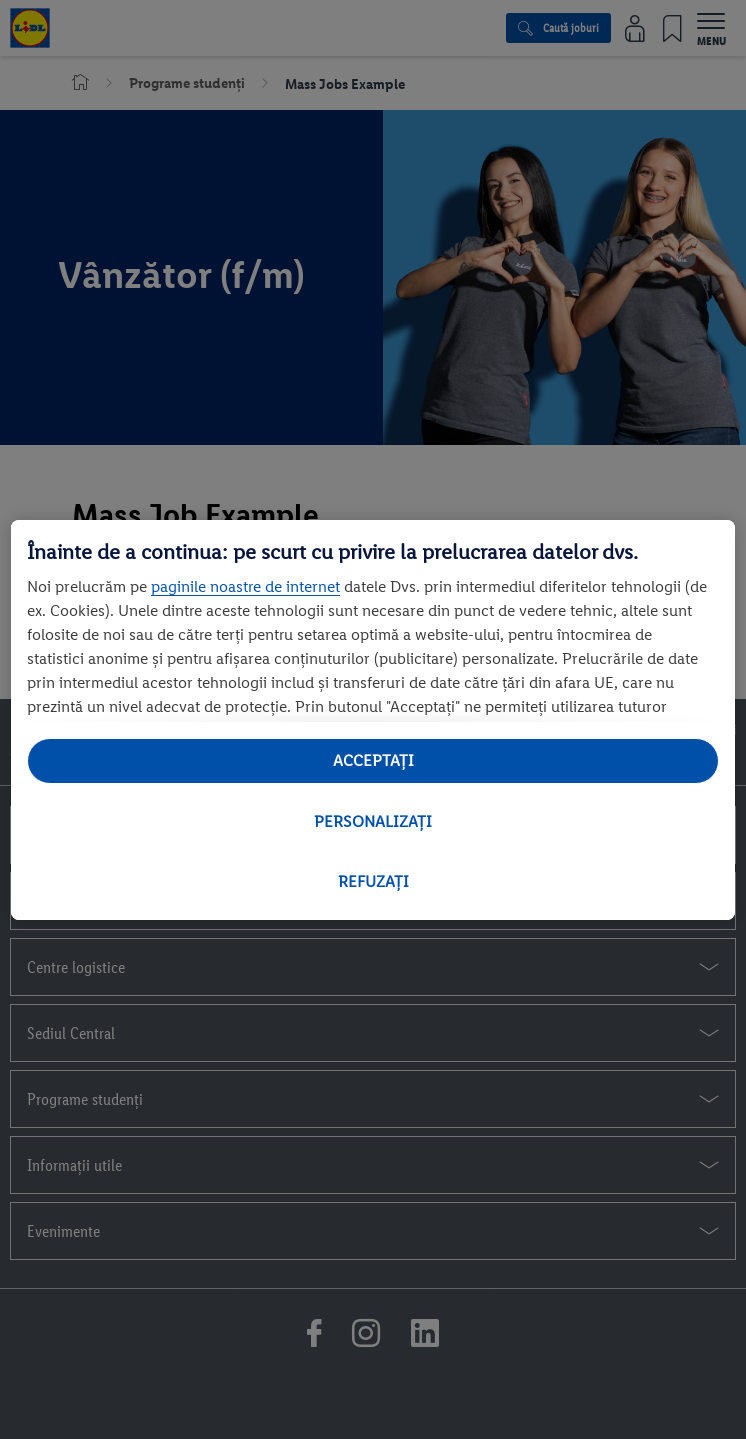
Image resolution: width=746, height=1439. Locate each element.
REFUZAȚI (373, 881)
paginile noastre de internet (245, 586)
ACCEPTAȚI (373, 760)
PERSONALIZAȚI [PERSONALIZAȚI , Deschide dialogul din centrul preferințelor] (373, 821)
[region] (373, 720)
